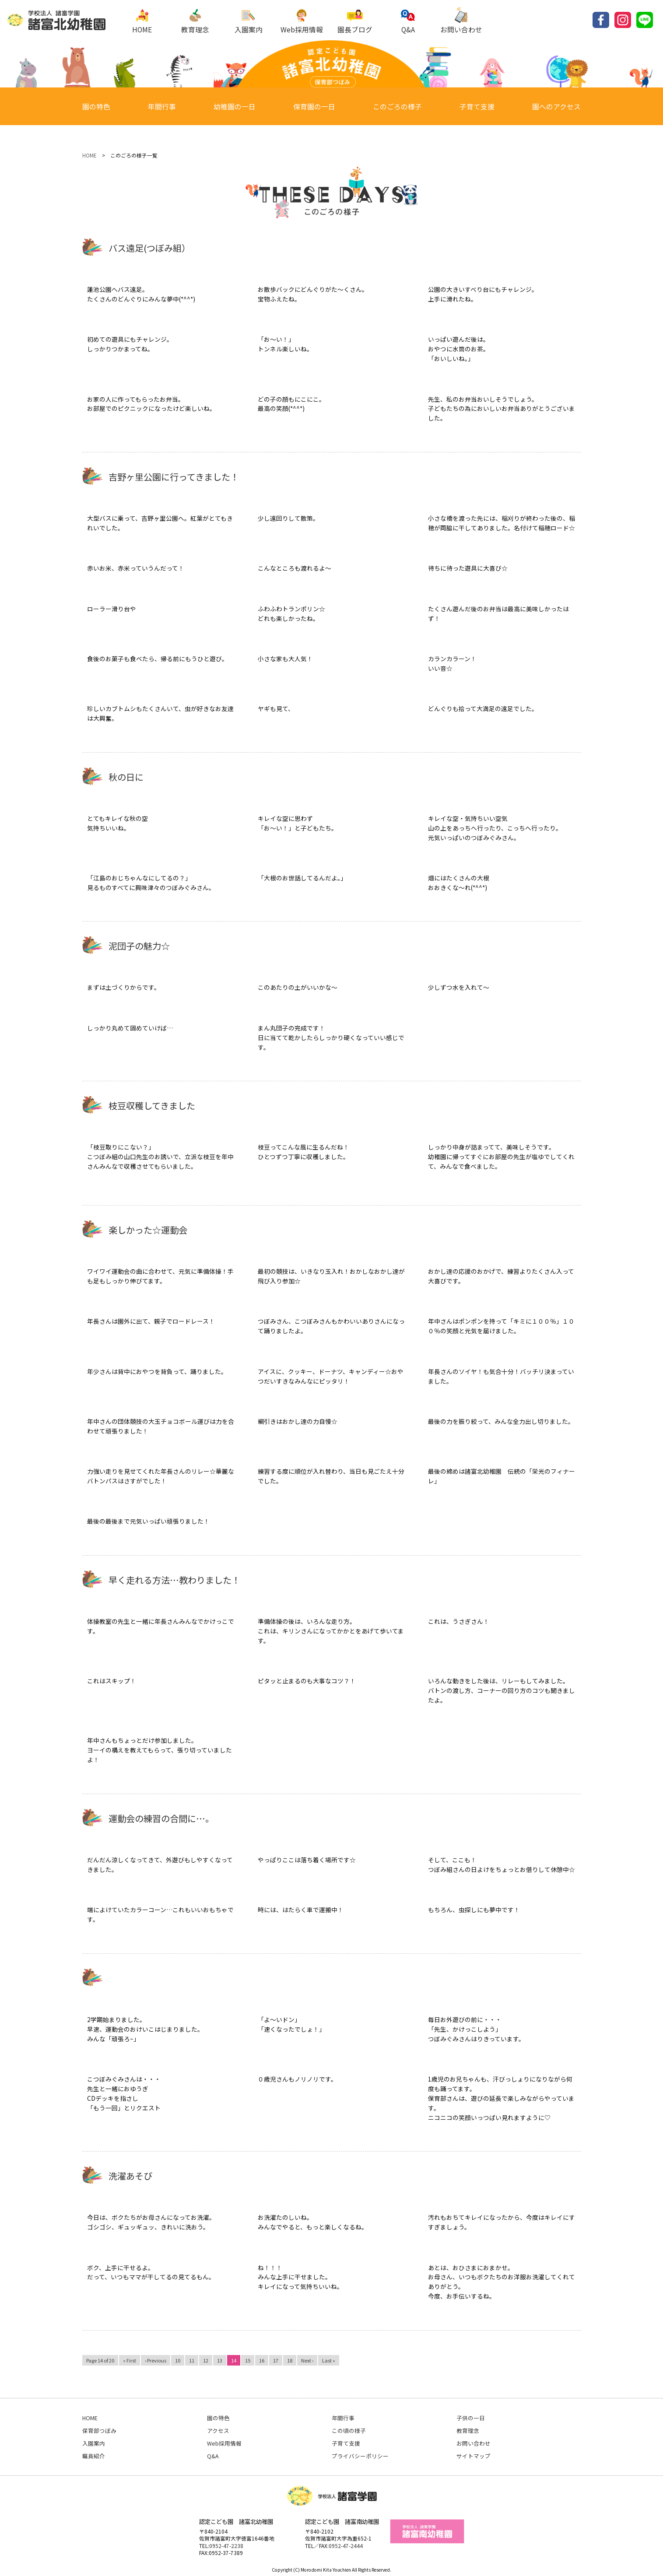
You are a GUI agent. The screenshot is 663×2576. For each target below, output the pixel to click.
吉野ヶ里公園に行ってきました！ (174, 476)
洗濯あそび (130, 2175)
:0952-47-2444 (345, 2545)
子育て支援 (477, 107)
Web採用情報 (302, 21)
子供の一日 (470, 2418)
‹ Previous (155, 2360)
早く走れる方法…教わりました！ (174, 1580)
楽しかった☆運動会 (148, 1229)
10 (177, 2360)
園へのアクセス (556, 107)
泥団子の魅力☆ (139, 945)
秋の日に (126, 777)
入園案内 (249, 21)
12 (205, 2360)
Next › (307, 2360)
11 (191, 2360)
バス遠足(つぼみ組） (149, 248)
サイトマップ (473, 2456)
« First (129, 2360)
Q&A (408, 21)
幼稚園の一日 (235, 107)
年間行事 (162, 107)
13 (219, 2360)
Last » (328, 2360)
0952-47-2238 (226, 2545)
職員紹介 (93, 2456)
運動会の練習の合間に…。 (161, 1818)
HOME (142, 21)
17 (275, 2360)
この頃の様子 (349, 2430)
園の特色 (96, 107)
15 (247, 2360)
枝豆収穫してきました (152, 1105)
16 (261, 2360)
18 (289, 2360)
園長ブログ (354, 21)
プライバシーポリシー (360, 2456)
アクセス (218, 2430)
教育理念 (195, 21)
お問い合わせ (461, 21)
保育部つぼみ (99, 2430)
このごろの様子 (397, 107)
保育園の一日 (314, 107)
